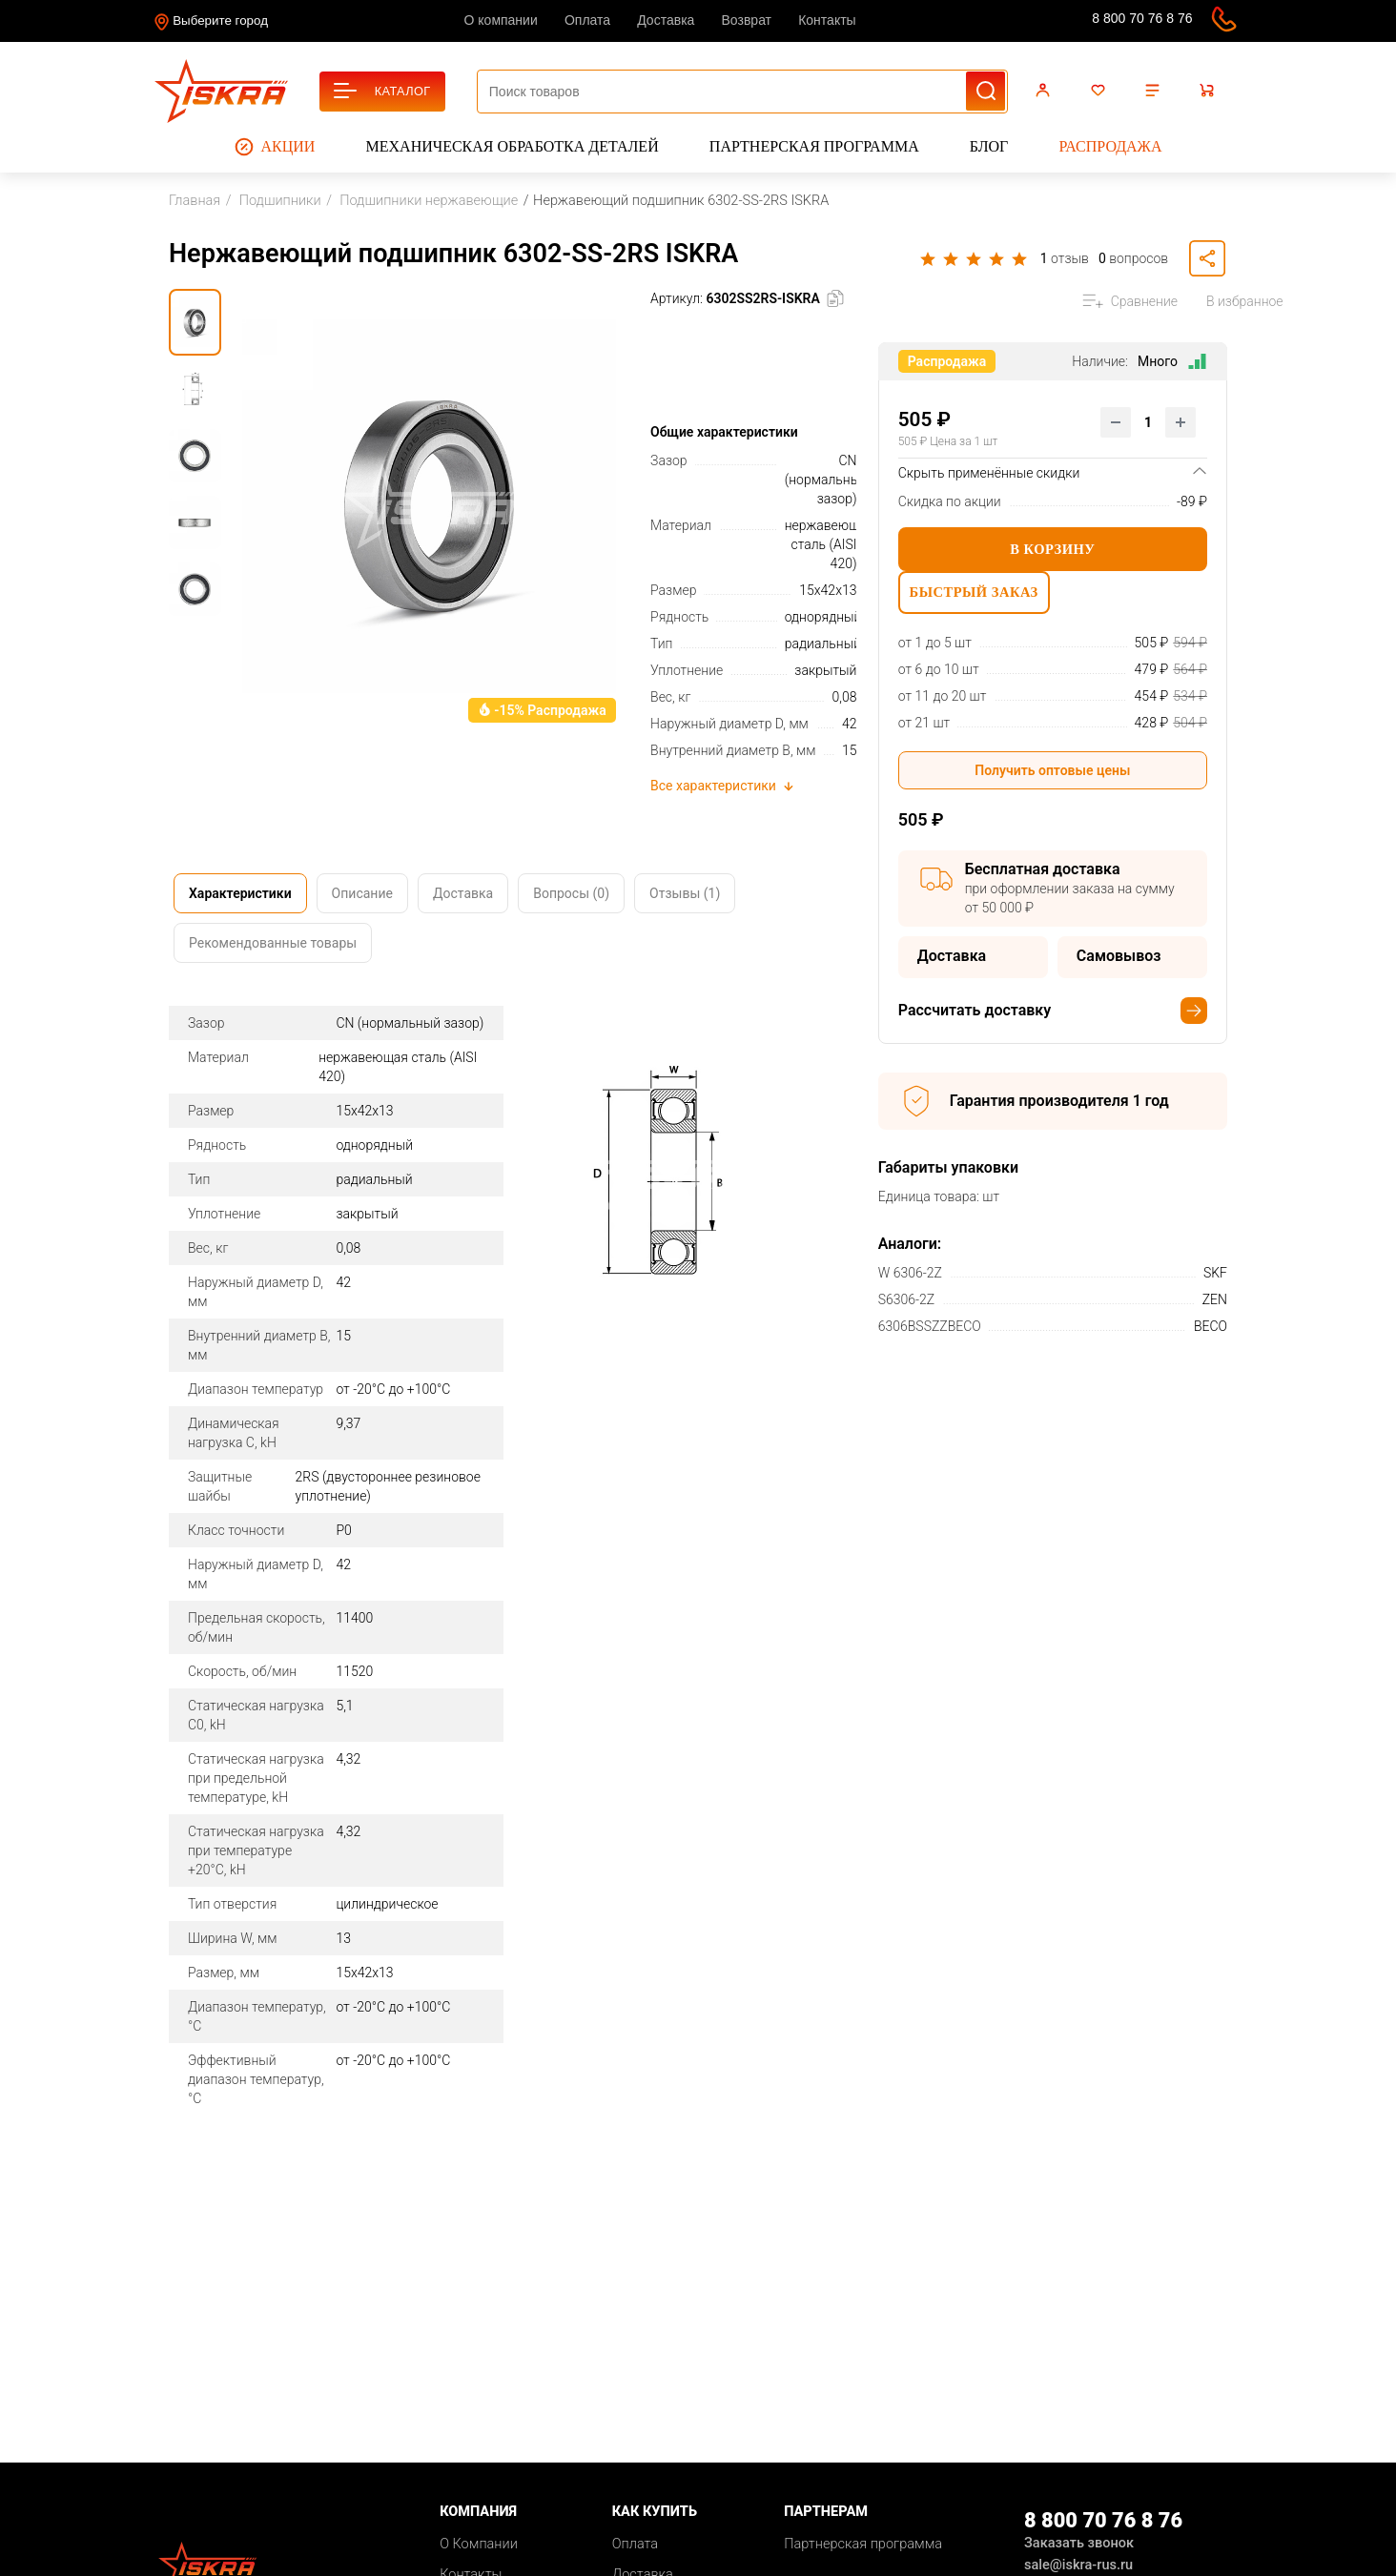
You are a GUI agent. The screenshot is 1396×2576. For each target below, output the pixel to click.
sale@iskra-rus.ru (1052, 21)
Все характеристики (723, 785)
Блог (989, 146)
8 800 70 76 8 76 (1142, 18)
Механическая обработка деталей (512, 146)
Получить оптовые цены (1052, 779)
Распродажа (1109, 146)
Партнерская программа (814, 146)
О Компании (479, 2544)
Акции (275, 146)
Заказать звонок (1079, 2543)
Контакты (826, 20)
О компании (501, 20)
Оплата (587, 20)
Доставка (665, 20)
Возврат (747, 20)
